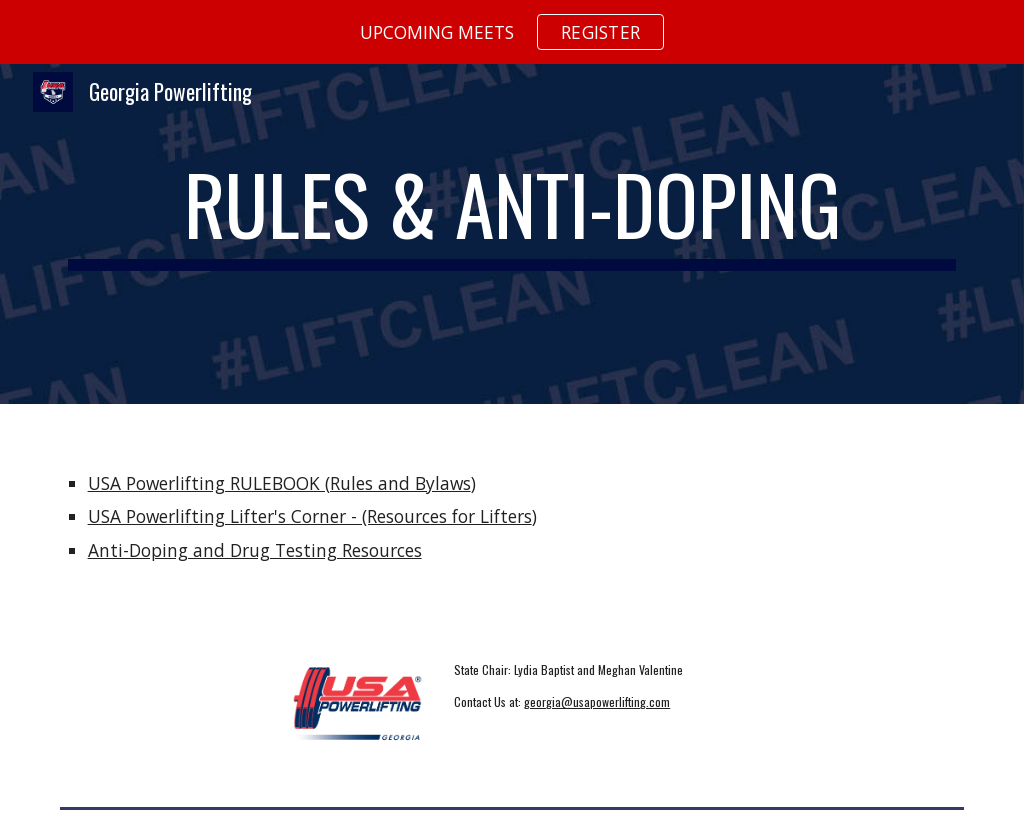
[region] (512, 32)
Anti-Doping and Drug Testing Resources (255, 550)
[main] (512, 234)
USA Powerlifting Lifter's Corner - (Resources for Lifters (310, 516)
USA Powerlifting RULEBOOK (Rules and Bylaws (279, 483)
